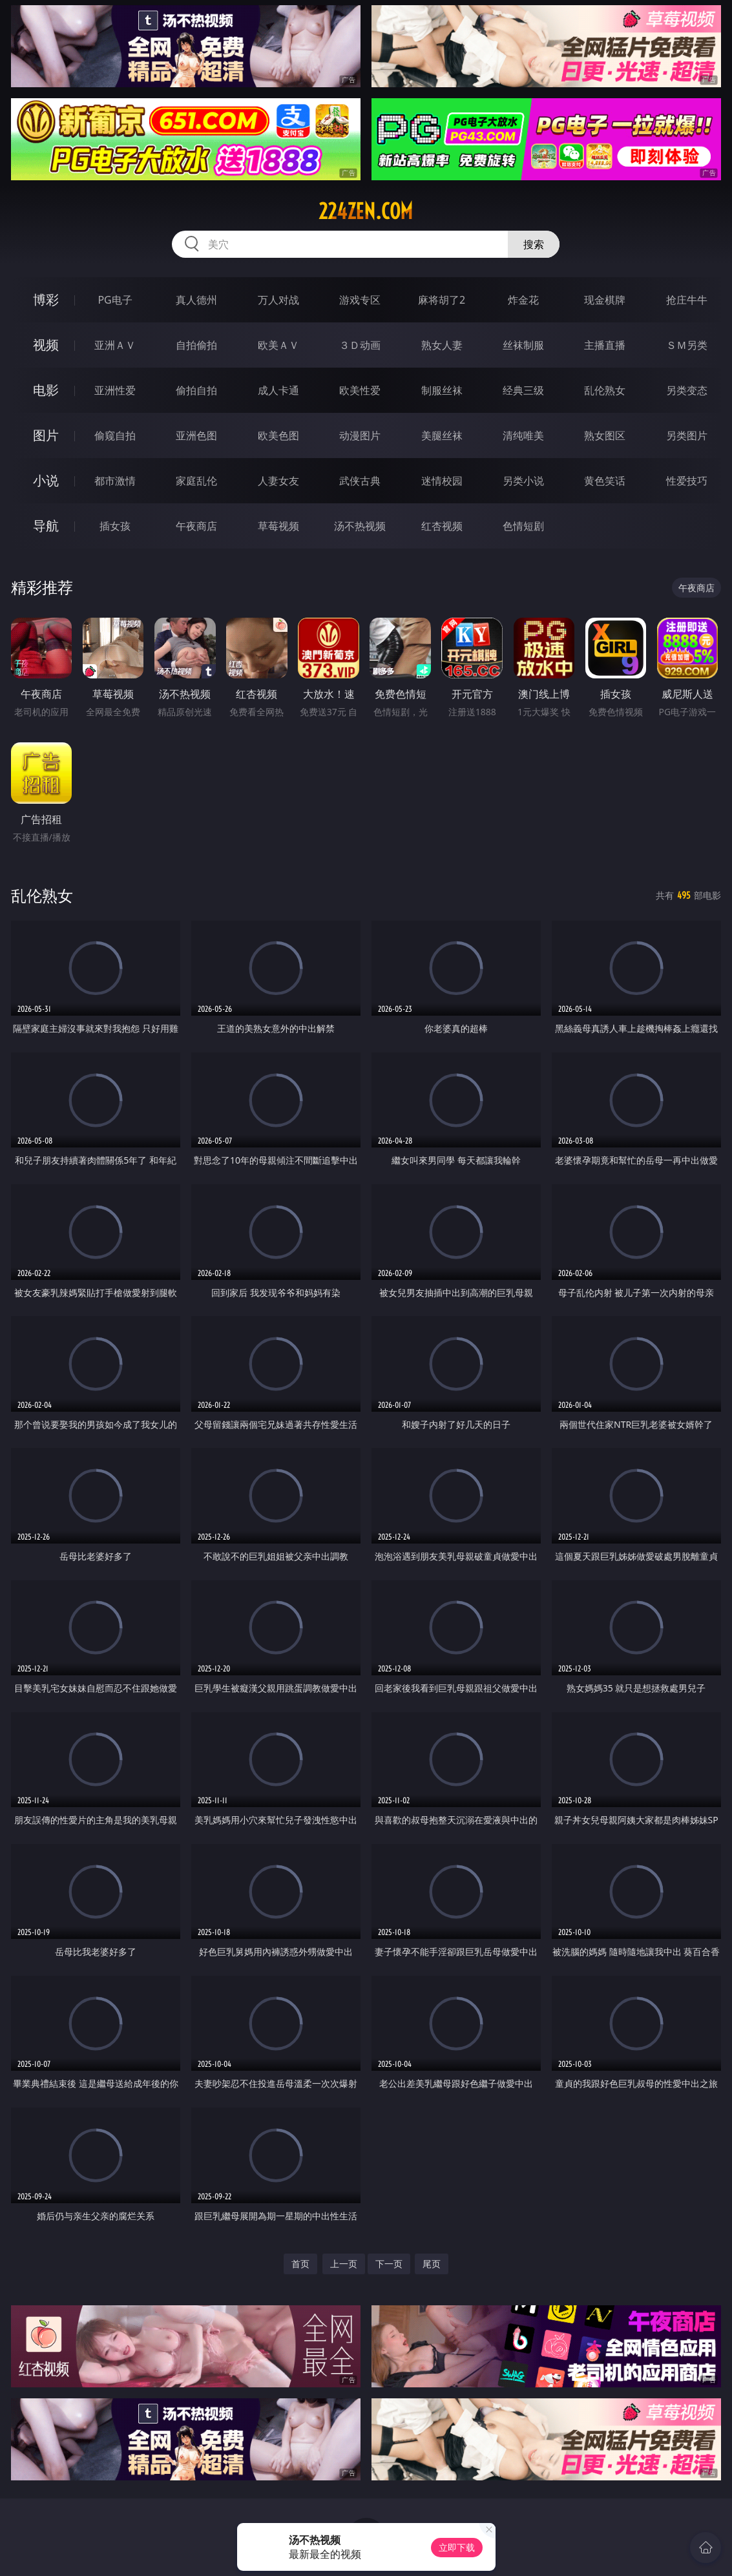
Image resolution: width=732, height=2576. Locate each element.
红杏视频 (442, 526)
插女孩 (115, 526)
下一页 (389, 2263)
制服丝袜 (442, 390)
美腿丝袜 (442, 435)
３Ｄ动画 (360, 345)
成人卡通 (278, 390)
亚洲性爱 (115, 390)
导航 (46, 525)
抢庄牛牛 (686, 300)
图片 (46, 435)
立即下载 (457, 2547)
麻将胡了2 (441, 300)
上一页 (343, 2263)
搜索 (533, 244)
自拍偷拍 (196, 345)
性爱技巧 (686, 481)
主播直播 (604, 345)
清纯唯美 (523, 435)
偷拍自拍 (196, 390)
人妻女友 (278, 481)
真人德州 (196, 300)
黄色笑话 (604, 481)
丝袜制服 (523, 345)
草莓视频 (278, 526)
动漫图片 (360, 435)
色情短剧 (523, 526)
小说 (46, 480)
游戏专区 (360, 300)
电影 (46, 390)
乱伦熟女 (604, 390)
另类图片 (686, 435)
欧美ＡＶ (278, 345)
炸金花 (523, 300)
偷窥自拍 (115, 435)
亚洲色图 (196, 435)
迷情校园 (442, 481)
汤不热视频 (360, 526)
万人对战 (278, 300)
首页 (300, 2263)
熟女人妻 (442, 345)
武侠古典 (360, 481)
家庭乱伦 (196, 481)
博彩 (46, 299)
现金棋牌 (604, 300)
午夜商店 (196, 526)
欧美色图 (278, 435)
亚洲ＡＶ (115, 345)
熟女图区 (604, 435)
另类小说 (523, 481)
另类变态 (686, 390)
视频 (46, 344)
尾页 (432, 2263)
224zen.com (366, 211)
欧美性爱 (360, 390)
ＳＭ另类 (686, 345)
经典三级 (523, 390)
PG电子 (115, 300)
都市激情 (115, 481)
